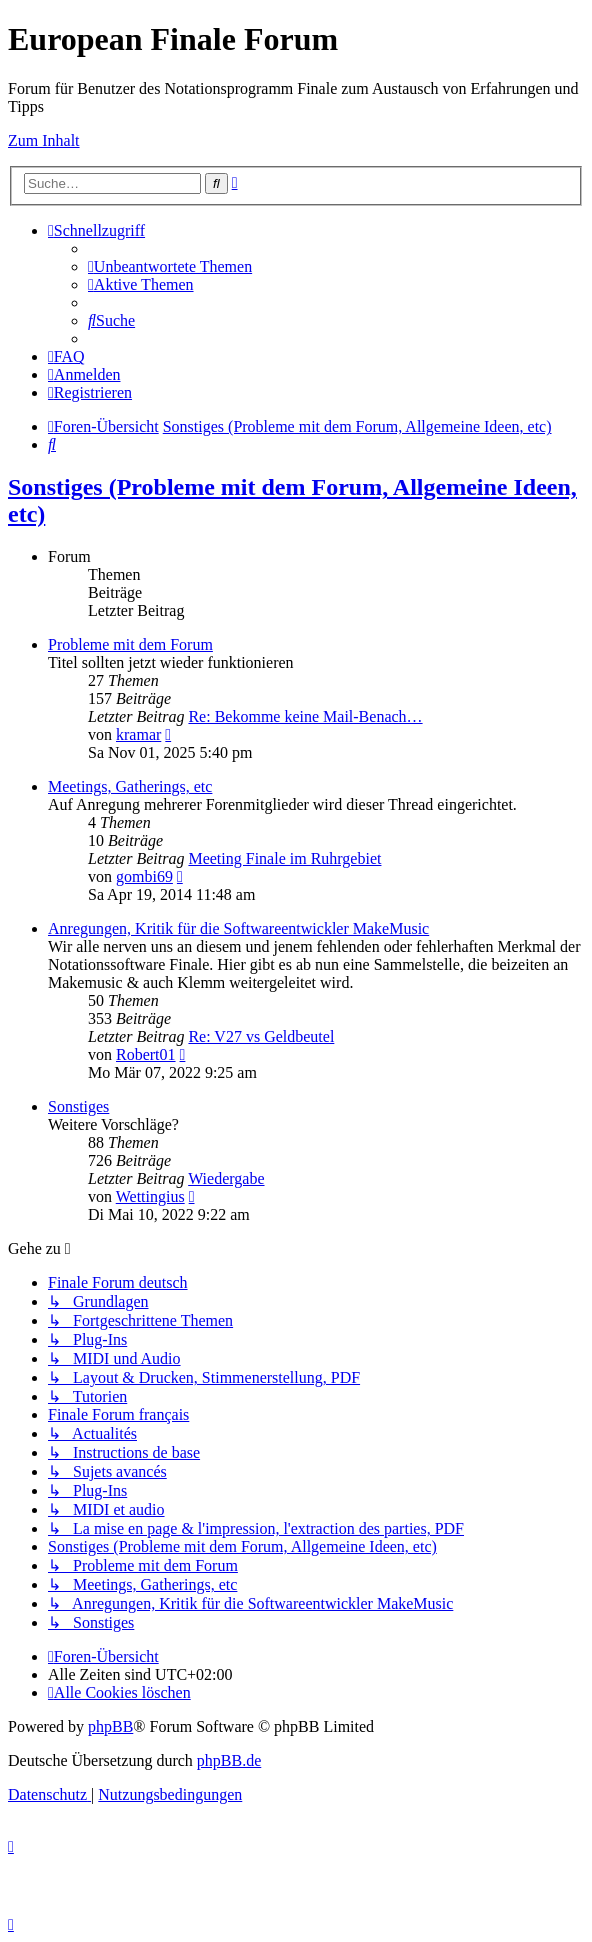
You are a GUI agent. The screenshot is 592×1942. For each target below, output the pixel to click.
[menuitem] (170, 266)
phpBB (110, 1726)
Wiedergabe (226, 1178)
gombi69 (144, 876)
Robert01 (146, 1054)
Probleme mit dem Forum (130, 644)
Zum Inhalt (44, 140)
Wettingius (150, 1196)
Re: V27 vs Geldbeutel (261, 1036)
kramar (138, 734)
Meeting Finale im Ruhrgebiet (284, 858)
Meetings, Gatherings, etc (130, 786)
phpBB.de (229, 1760)
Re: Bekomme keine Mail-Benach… (305, 716)
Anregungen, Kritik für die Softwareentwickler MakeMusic (238, 928)
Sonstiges (78, 1106)
